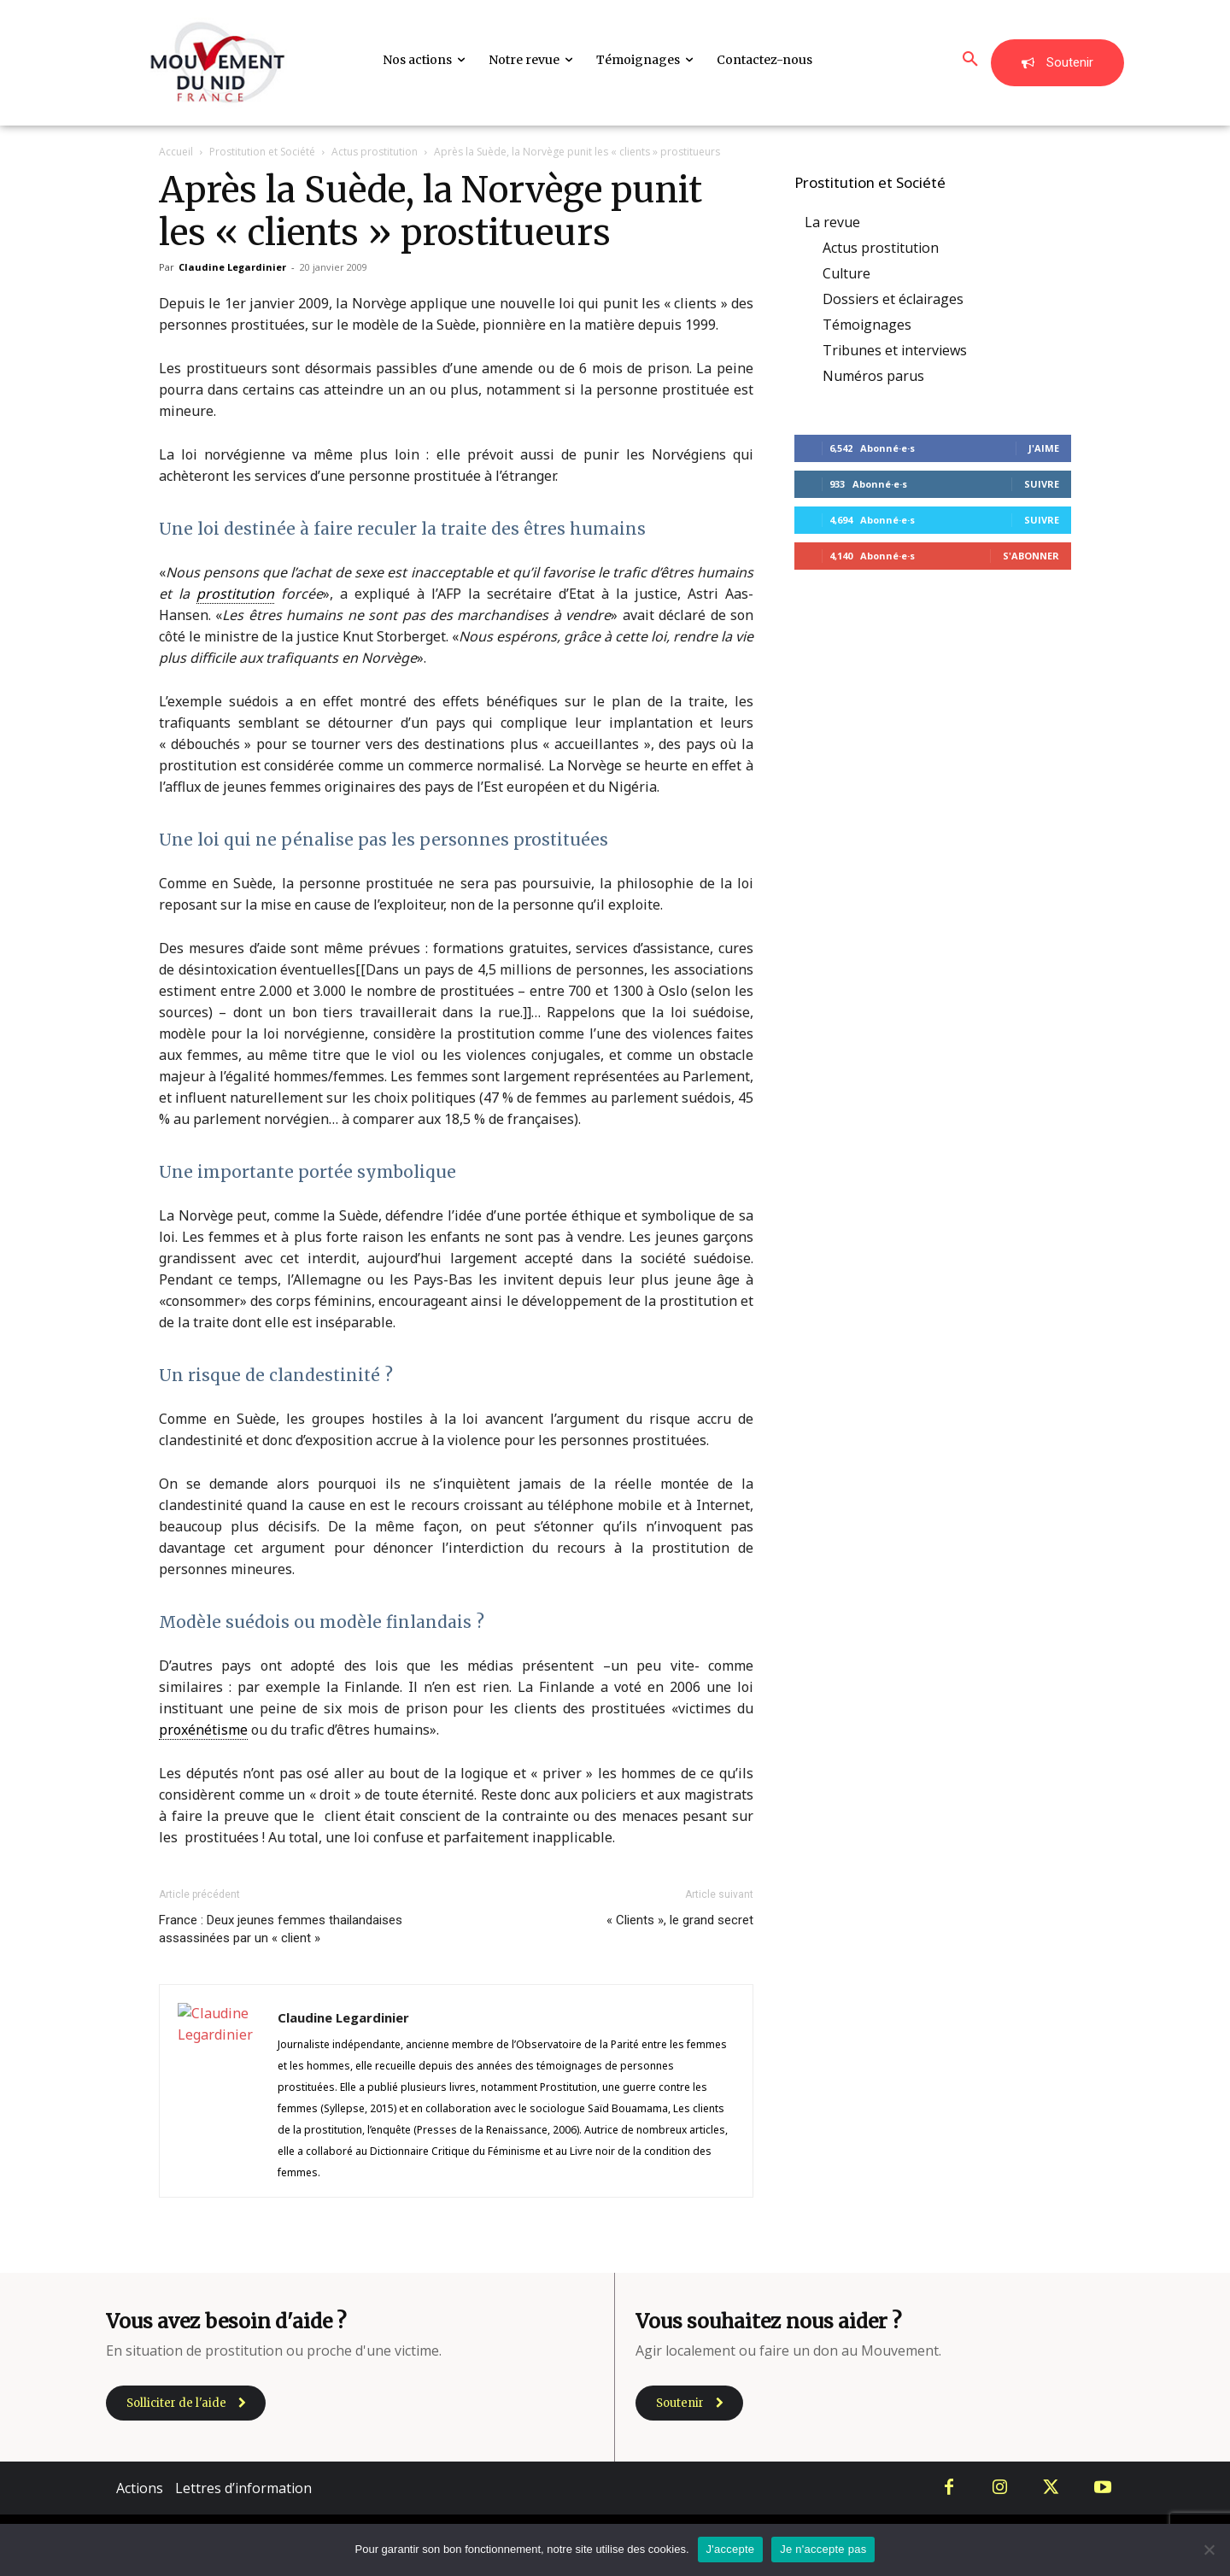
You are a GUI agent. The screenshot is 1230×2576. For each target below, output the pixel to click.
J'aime (1043, 448)
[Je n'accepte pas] (1208, 2549)
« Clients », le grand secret (679, 1920)
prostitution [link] (235, 593)
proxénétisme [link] (203, 1729)
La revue (832, 222)
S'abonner (1031, 555)
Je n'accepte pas (823, 2549)
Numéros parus (873, 375)
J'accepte (730, 2549)
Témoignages (867, 324)
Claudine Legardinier (232, 267)
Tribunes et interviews (895, 350)
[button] (970, 59)
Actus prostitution (374, 151)
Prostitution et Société (262, 151)
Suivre (1041, 483)
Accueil (176, 151)
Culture (846, 273)
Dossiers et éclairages (893, 299)
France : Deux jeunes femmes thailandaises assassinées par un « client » (280, 1929)
